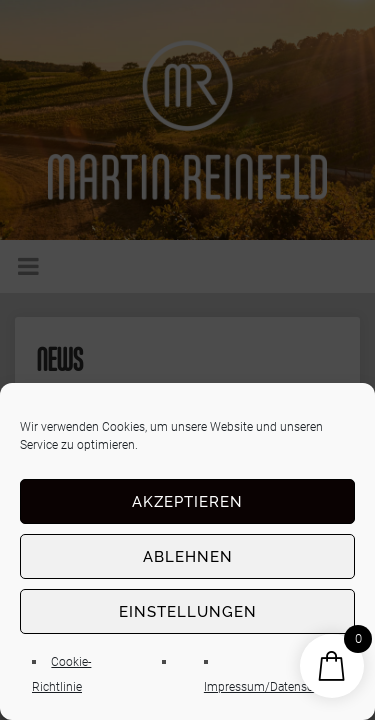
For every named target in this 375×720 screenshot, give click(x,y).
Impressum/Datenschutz (270, 687)
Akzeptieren (187, 502)
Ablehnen (188, 557)
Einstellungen (188, 612)
